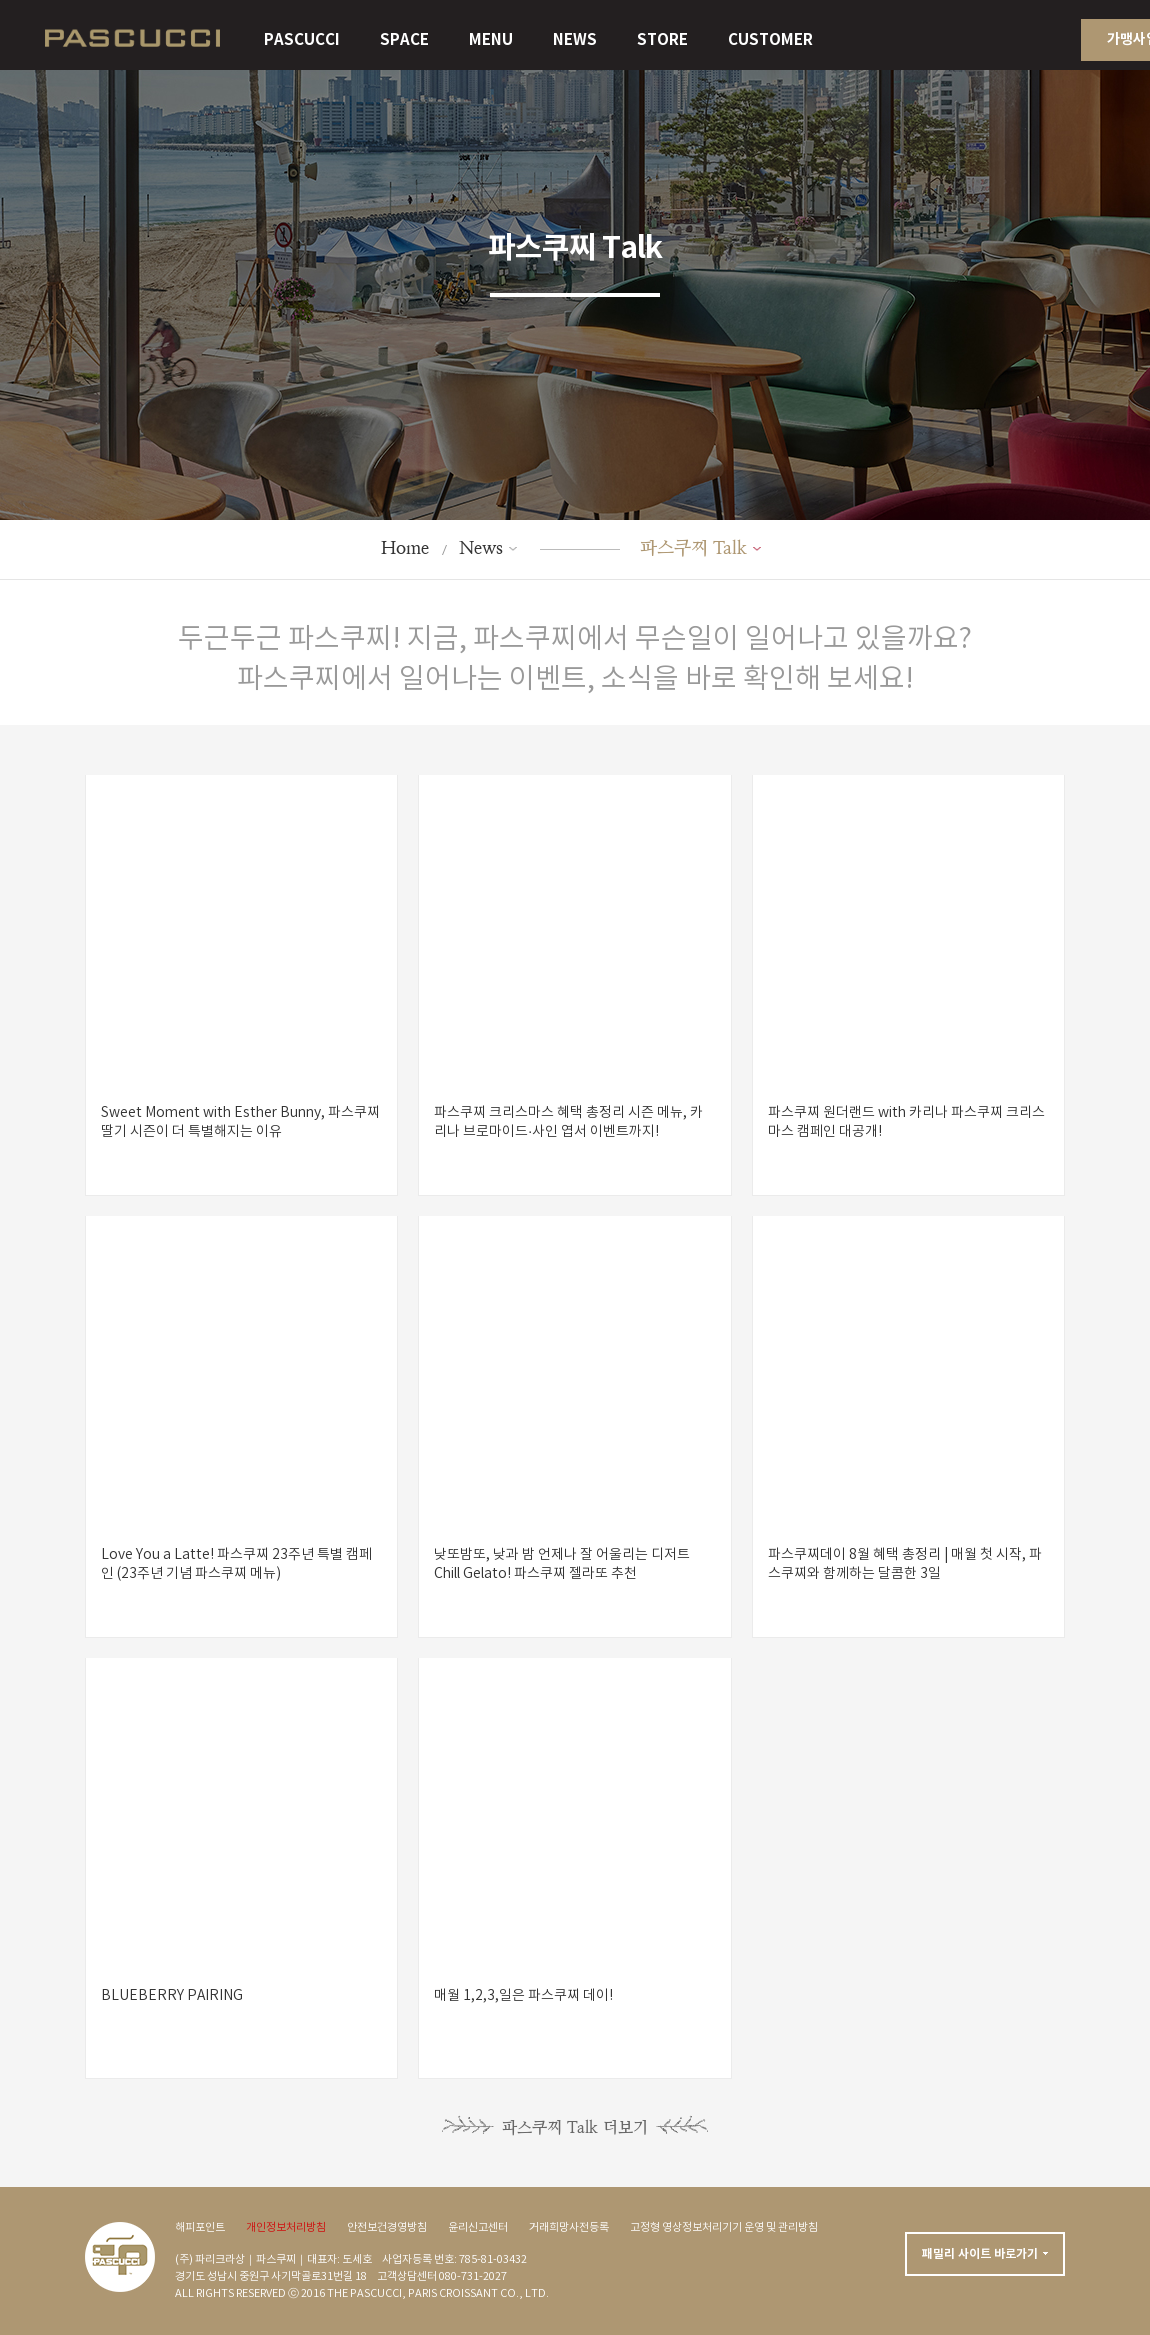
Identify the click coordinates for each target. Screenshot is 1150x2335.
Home (405, 547)
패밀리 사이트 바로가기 (980, 2254)
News (481, 547)
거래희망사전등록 (569, 2228)
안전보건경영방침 (387, 2228)
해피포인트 (200, 2228)
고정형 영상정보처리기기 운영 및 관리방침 (724, 2228)
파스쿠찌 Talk (693, 547)
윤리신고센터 (478, 2228)
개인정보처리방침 (286, 2228)
